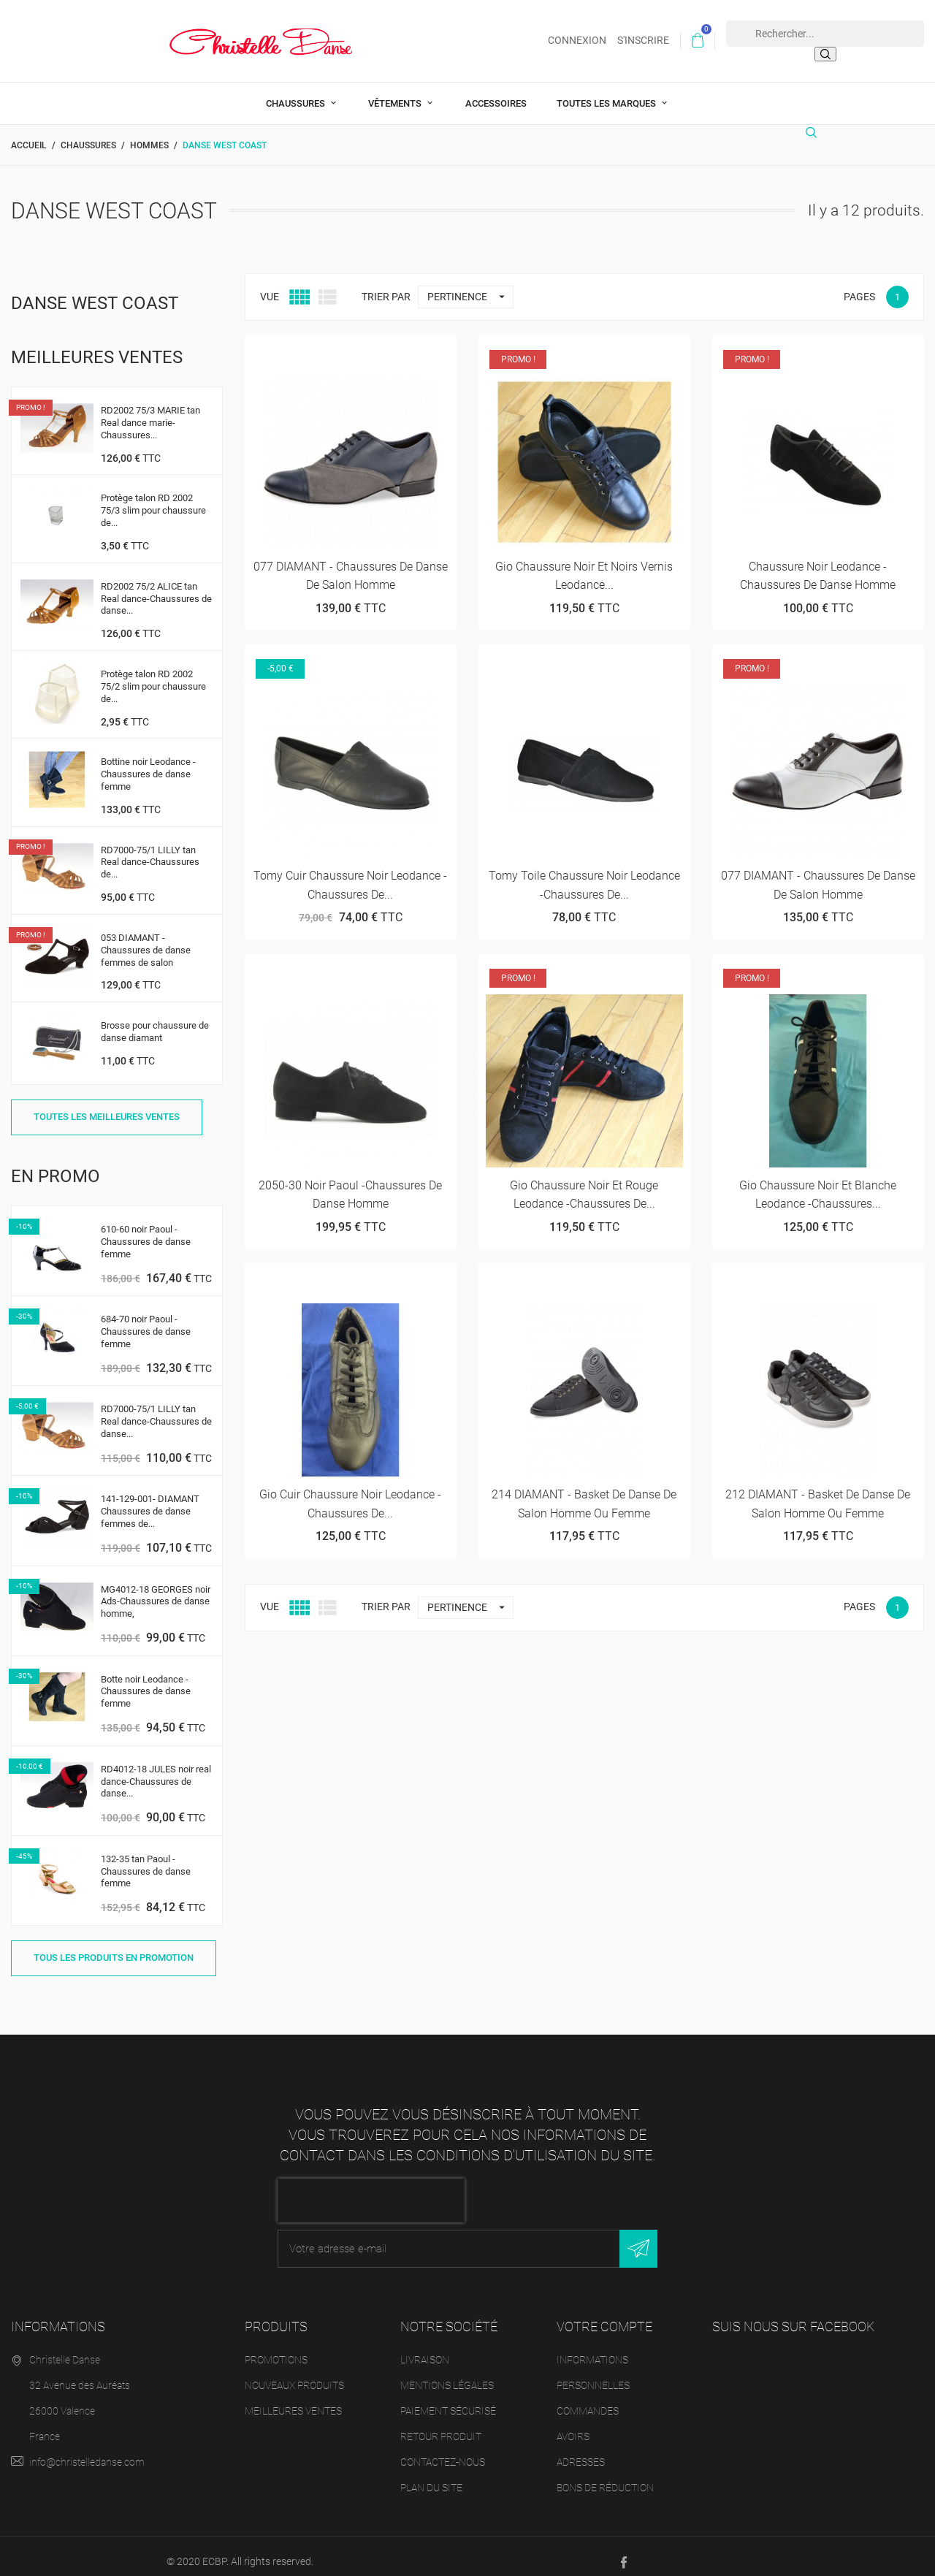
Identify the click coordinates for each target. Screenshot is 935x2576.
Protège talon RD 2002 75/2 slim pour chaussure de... (153, 675)
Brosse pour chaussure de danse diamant (155, 1020)
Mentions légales (447, 2373)
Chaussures (296, 91)
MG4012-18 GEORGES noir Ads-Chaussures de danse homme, (155, 1590)
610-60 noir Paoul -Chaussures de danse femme (146, 1230)
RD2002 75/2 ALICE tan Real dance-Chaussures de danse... (156, 587)
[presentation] (371, 2189)
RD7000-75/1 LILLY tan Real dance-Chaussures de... (150, 851)
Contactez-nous (442, 2450)
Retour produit (440, 2425)
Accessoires (496, 91)
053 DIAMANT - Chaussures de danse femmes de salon (146, 938)
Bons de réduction (605, 2476)
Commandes (588, 2399)
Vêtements (396, 91)
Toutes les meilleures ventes (107, 1105)
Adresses (581, 2450)
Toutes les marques (607, 91)
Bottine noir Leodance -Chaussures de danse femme (148, 762)
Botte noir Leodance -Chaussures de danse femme (146, 1680)
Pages (859, 285)
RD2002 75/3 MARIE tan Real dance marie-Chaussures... (150, 411)
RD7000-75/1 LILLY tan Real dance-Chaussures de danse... (156, 1410)
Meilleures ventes (293, 2399)
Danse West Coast (94, 291)
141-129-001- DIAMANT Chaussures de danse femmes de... (150, 1500)
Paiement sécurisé (448, 2399)
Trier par (386, 285)
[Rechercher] (815, 127)
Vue (269, 285)
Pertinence (470, 285)
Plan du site (431, 2476)
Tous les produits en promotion (114, 1945)
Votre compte (604, 2314)
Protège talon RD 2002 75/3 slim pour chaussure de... (153, 499)
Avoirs (573, 2425)
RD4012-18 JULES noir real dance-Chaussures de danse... (156, 1770)
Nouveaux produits (294, 2373)
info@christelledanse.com (87, 2450)
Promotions (276, 2348)
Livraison (424, 2348)
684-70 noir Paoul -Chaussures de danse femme (146, 1320)
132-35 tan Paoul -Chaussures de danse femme (146, 1860)
